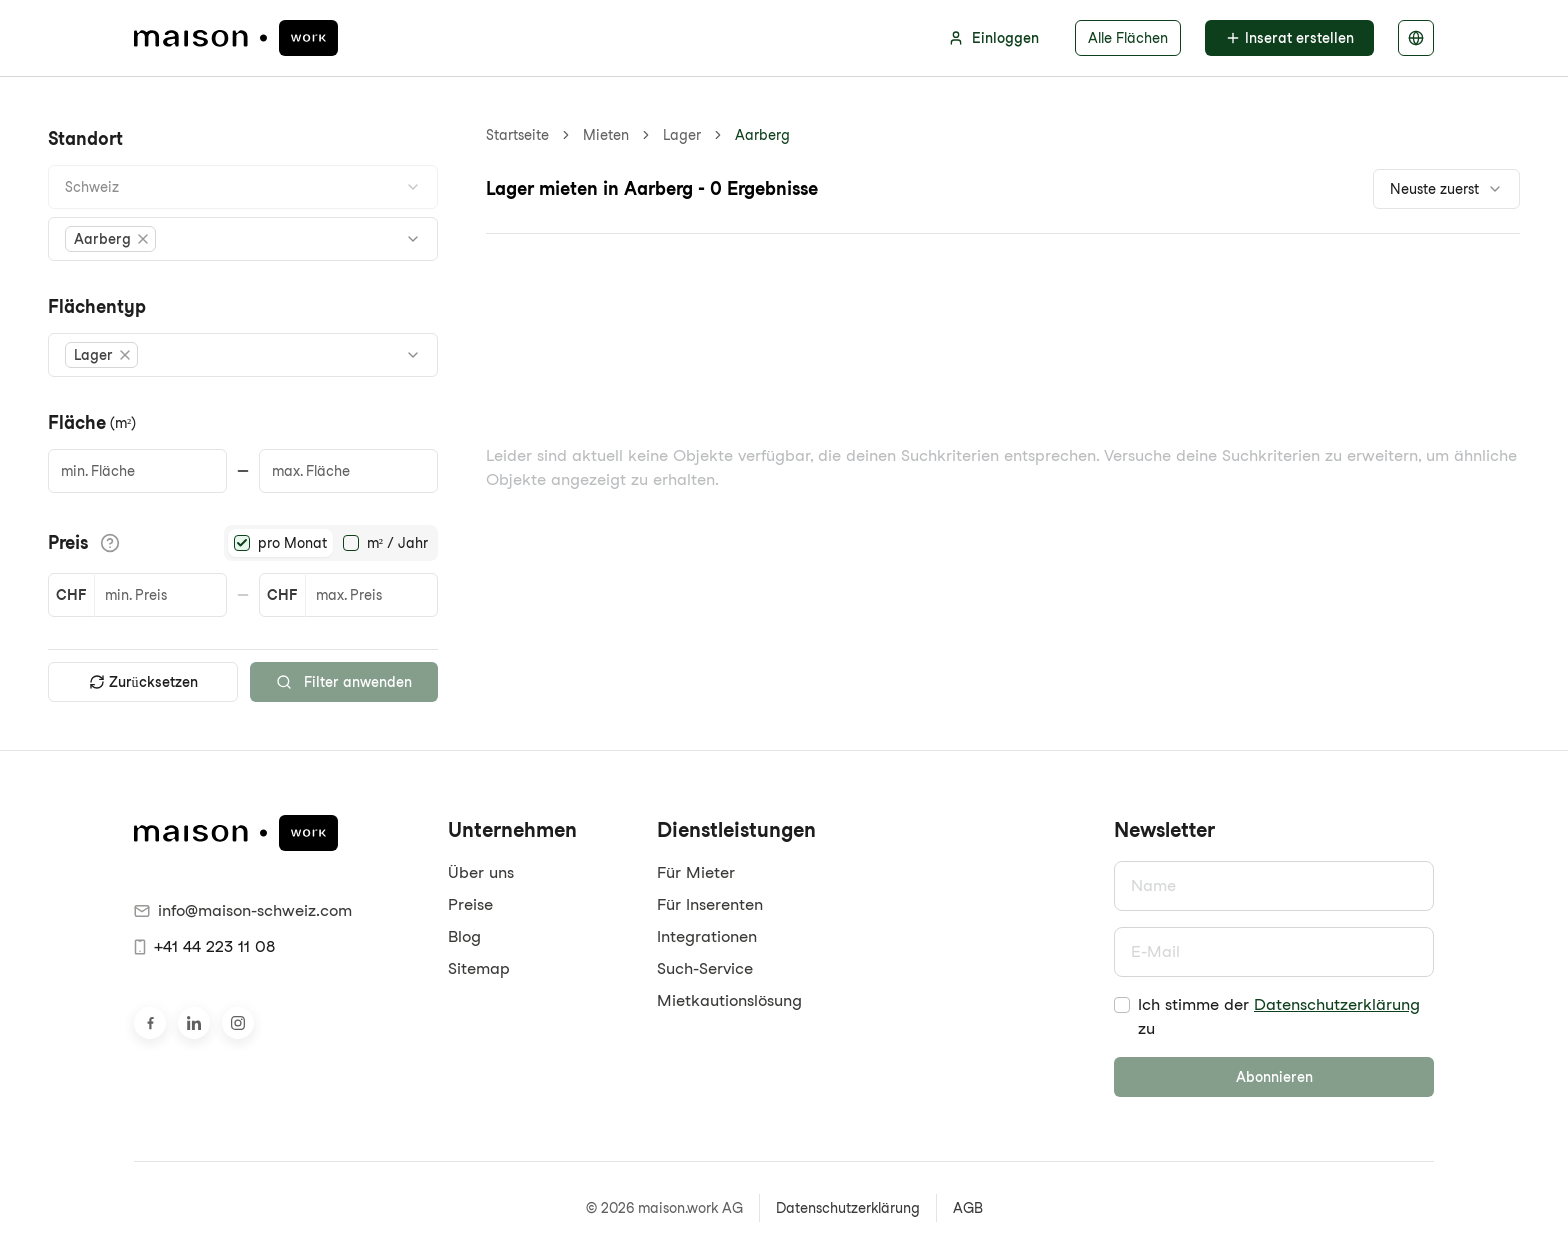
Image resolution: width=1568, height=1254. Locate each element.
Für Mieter (696, 872)
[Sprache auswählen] (1416, 38)
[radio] (242, 543)
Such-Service (705, 968)
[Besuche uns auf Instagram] (238, 1023)
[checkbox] (1122, 1005)
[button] (110, 239)
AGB (968, 1208)
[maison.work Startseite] (236, 38)
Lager (682, 135)
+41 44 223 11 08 (204, 946)
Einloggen (993, 38)
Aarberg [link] (762, 135)
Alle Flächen (1128, 38)
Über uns (481, 872)
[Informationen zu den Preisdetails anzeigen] (110, 543)
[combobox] (243, 187)
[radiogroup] (331, 543)
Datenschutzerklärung (1337, 1004)
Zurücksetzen (143, 682)
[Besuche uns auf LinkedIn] (194, 1023)
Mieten (606, 135)
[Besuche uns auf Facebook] (150, 1023)
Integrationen (707, 936)
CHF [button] (71, 595)
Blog (464, 936)
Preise (470, 904)
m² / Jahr (397, 543)
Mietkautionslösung (729, 1000)
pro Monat (292, 543)
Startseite (517, 135)
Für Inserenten (710, 904)
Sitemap (479, 968)
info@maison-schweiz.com (243, 910)
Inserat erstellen (1289, 38)
